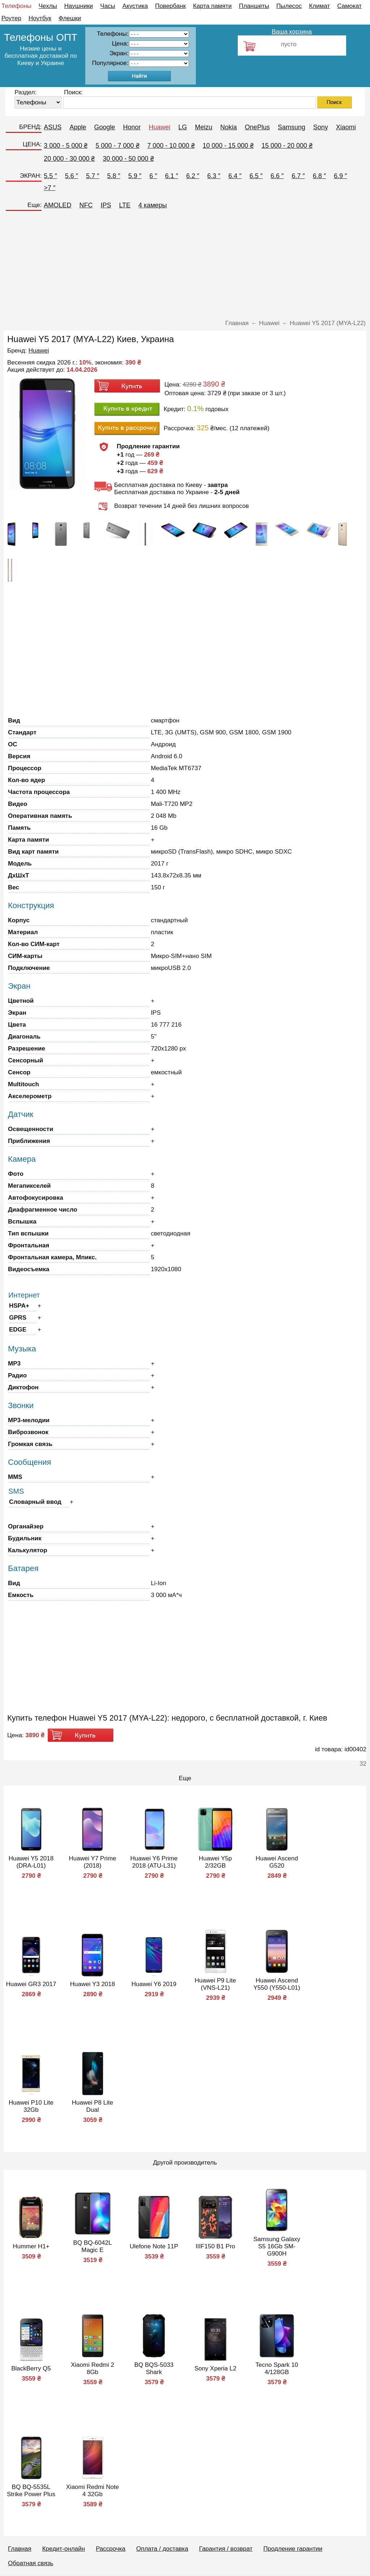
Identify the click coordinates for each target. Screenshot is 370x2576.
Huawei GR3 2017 (31, 1984)
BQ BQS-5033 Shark (154, 2368)
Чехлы (48, 6)
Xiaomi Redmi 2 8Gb (92, 2368)
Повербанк (170, 6)
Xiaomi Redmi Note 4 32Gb (92, 2491)
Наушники (78, 6)
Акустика (135, 6)
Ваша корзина (292, 31)
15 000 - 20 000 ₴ (287, 145)
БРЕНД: (30, 127)
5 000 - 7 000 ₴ (117, 145)
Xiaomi (346, 127)
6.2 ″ (192, 176)
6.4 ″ (234, 176)
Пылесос (289, 6)
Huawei (160, 127)
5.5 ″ (50, 176)
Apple (77, 127)
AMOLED (57, 205)
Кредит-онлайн (63, 2548)
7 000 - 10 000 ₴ (171, 145)
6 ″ (153, 176)
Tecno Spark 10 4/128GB (276, 2368)
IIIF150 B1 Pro (215, 2246)
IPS (105, 205)
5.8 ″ (113, 176)
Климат (319, 6)
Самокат (349, 6)
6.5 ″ (255, 176)
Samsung (291, 127)
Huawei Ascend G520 (276, 1862)
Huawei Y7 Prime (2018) (92, 1862)
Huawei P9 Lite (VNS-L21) (215, 1984)
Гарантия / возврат (226, 2548)
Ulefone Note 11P (154, 2246)
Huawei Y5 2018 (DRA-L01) (31, 1862)
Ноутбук (40, 18)
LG (182, 127)
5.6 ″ (71, 176)
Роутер (11, 18)
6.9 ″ (340, 176)
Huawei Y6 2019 (154, 1984)
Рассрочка (110, 2548)
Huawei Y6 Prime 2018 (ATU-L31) (153, 1862)
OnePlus (257, 127)
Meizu (203, 127)
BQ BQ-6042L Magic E (92, 2246)
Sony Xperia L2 (215, 2368)
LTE (124, 205)
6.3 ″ (213, 176)
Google (104, 127)
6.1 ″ (171, 176)
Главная (19, 2548)
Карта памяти (212, 6)
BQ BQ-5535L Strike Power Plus (31, 2491)
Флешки (70, 18)
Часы (107, 6)
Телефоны (16, 6)
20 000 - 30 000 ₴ (69, 158)
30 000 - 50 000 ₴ (128, 158)
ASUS (52, 127)
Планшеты (254, 6)
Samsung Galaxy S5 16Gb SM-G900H (276, 2246)
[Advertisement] (185, 267)
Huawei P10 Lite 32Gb (31, 2106)
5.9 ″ (134, 176)
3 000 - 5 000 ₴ (65, 145)
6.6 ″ (277, 176)
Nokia (228, 127)
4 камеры (152, 205)
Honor (132, 127)
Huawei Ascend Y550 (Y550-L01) (276, 1984)
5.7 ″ (92, 176)
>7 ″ (49, 187)
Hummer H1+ (31, 2246)
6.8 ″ (319, 176)
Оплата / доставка (162, 2548)
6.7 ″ (298, 176)
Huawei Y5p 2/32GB (215, 1862)
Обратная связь (30, 2563)
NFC (85, 205)
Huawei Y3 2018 (92, 1984)
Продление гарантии (292, 2548)
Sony (320, 127)
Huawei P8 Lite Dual (92, 2106)
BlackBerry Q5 (31, 2368)
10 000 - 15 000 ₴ (228, 145)
